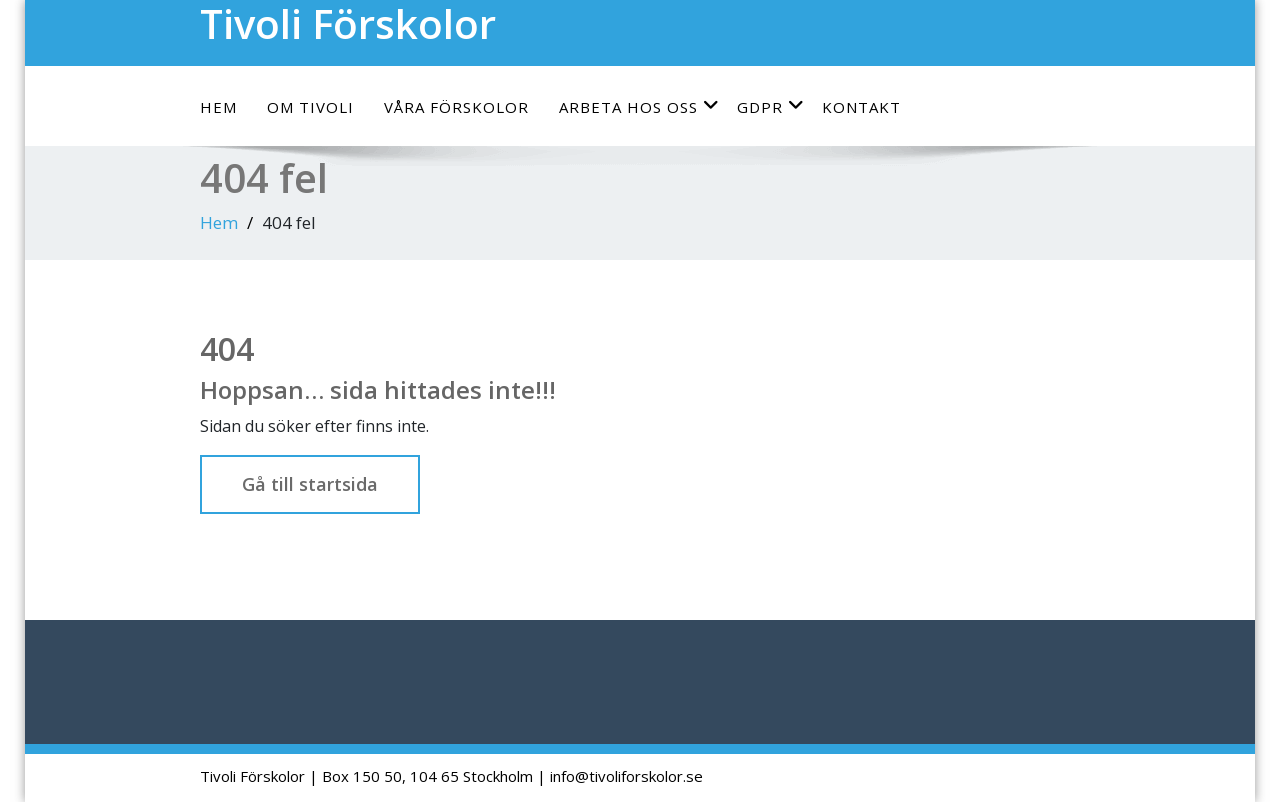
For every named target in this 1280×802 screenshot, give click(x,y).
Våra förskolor (456, 107)
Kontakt (861, 107)
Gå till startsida (310, 484)
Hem (218, 107)
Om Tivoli (310, 107)
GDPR (771, 106)
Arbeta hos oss (639, 106)
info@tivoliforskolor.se (626, 776)
